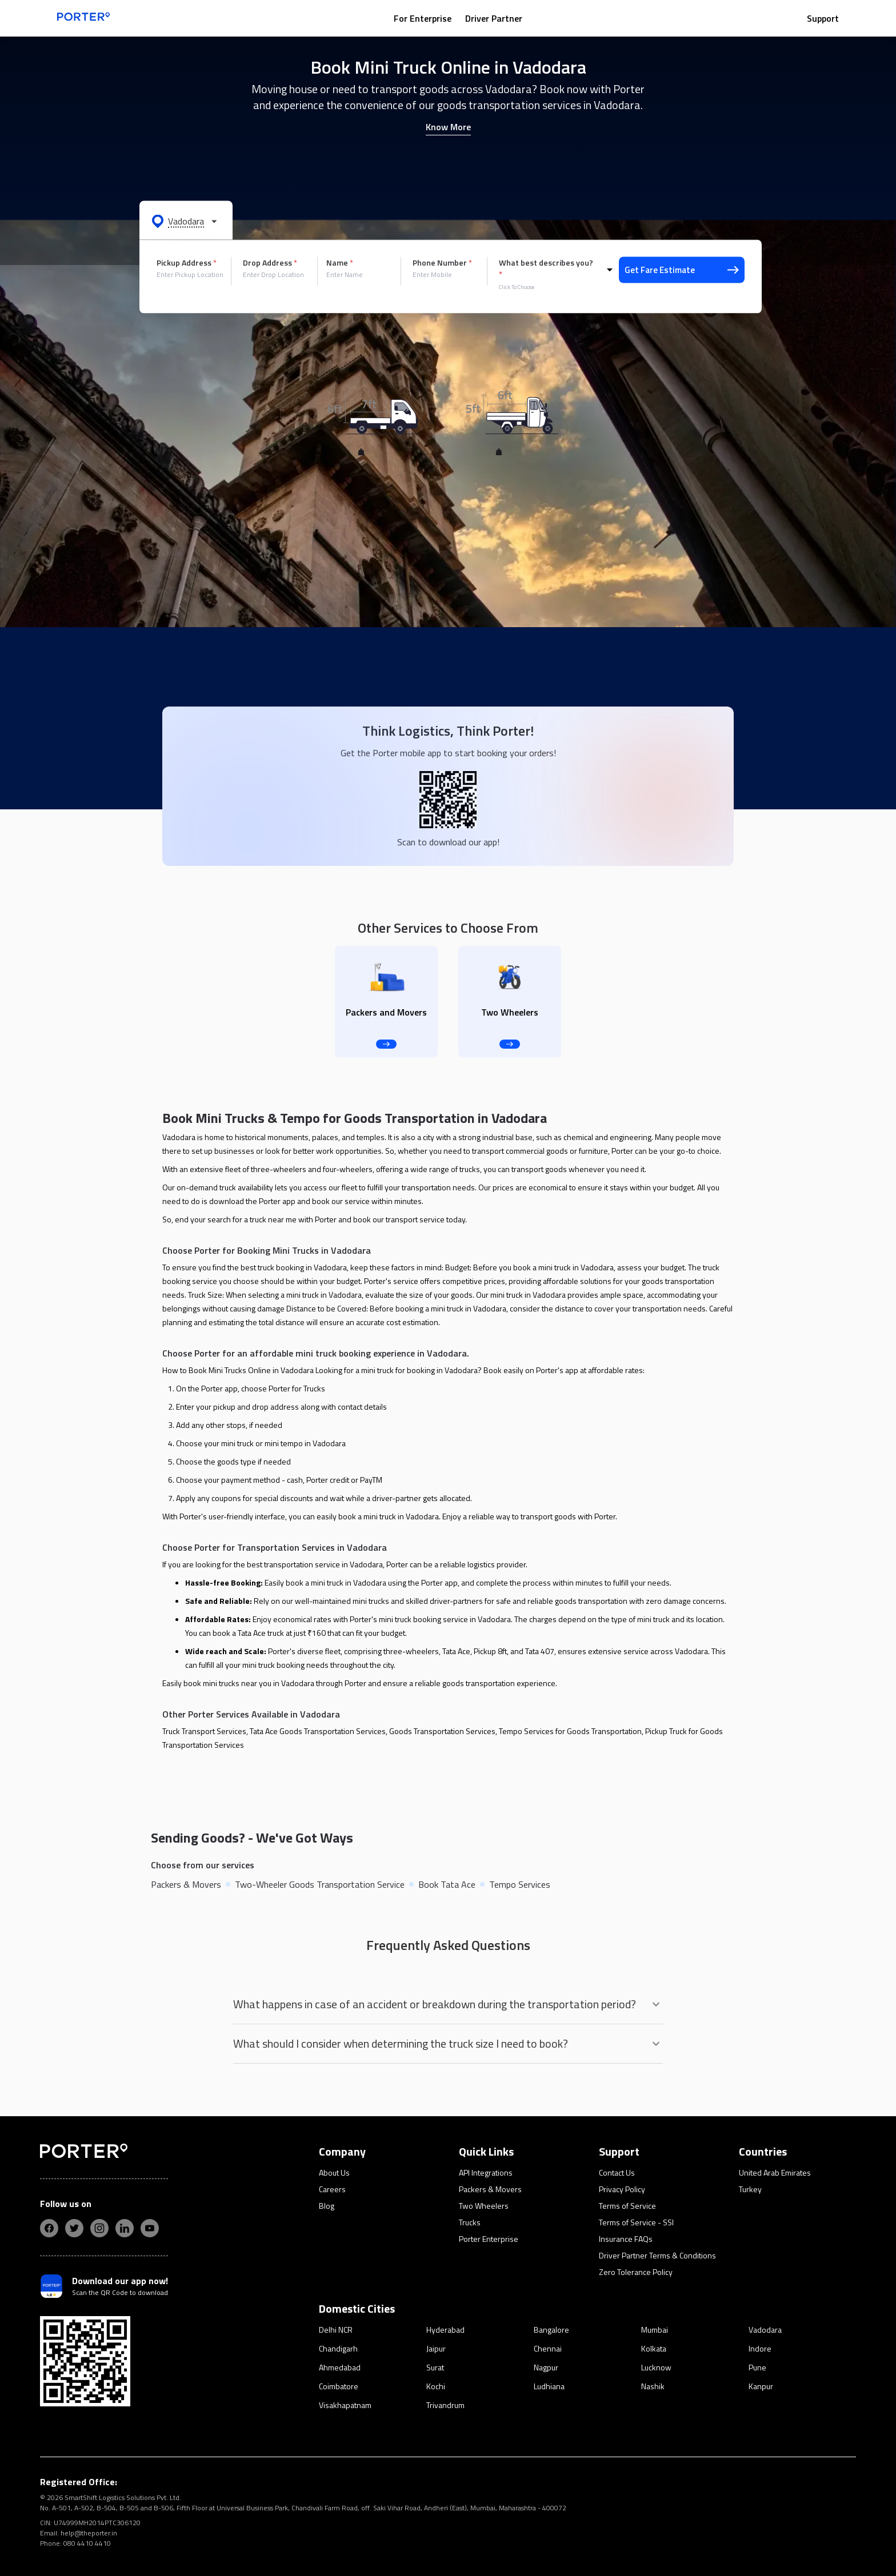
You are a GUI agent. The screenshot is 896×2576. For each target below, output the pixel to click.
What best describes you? (546, 268)
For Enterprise (422, 18)
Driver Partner (493, 18)
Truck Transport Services (204, 1731)
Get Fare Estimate (682, 269)
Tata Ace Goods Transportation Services (318, 1731)
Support (823, 18)
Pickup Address (187, 262)
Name (339, 262)
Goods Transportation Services (442, 1731)
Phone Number (442, 262)
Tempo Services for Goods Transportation (570, 1731)
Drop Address (270, 262)
